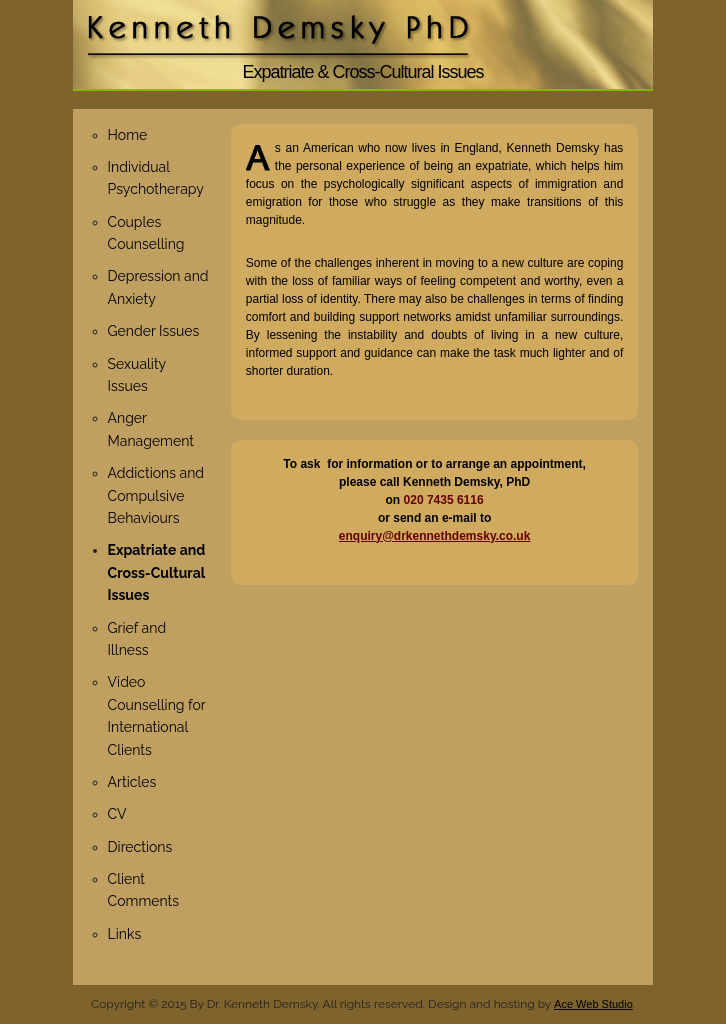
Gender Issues (154, 331)
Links (125, 934)
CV (117, 814)
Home (128, 135)
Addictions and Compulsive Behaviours (156, 495)
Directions (140, 847)
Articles (132, 782)
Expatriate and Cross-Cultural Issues (157, 572)
